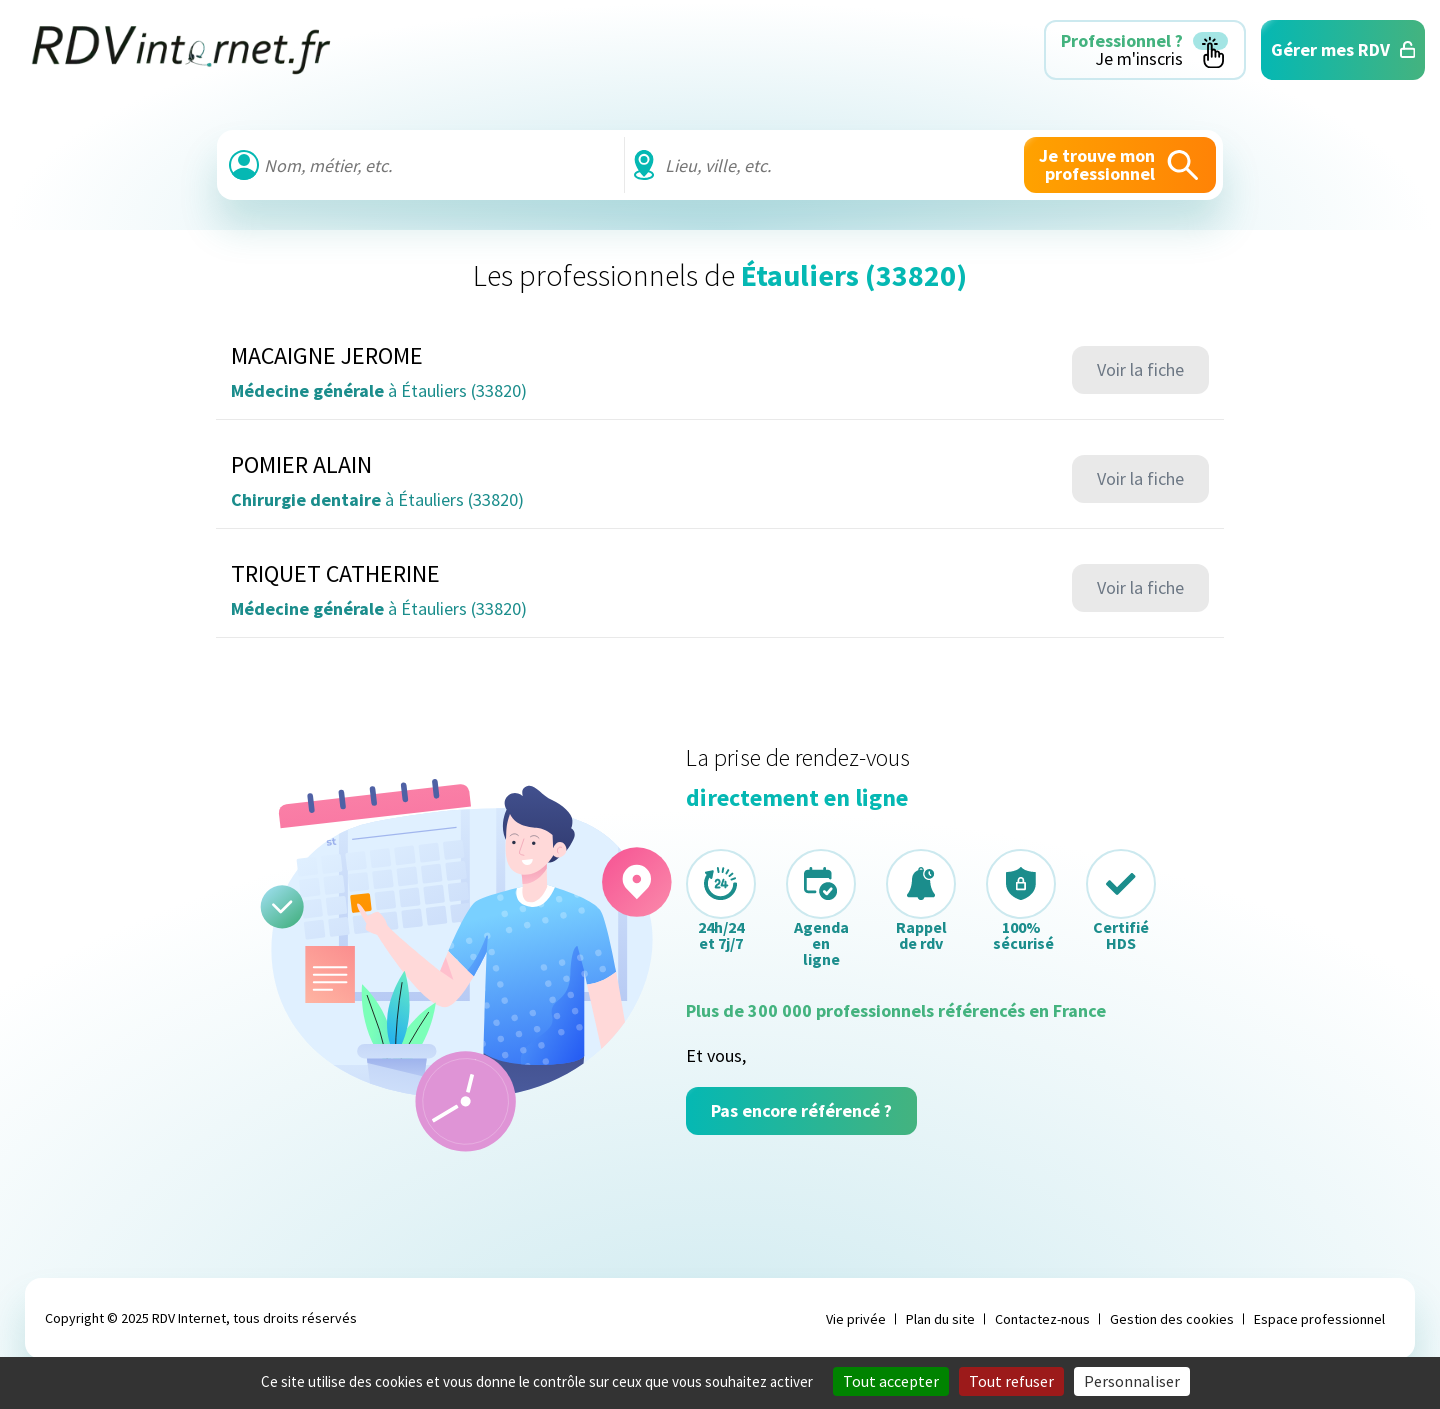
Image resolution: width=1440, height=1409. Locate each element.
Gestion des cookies (1172, 1319)
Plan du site (940, 1319)
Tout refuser (1011, 1381)
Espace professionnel (1319, 1319)
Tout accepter (891, 1381)
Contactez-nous (1042, 1319)
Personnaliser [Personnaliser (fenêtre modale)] (1132, 1381)
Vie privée (856, 1319)
